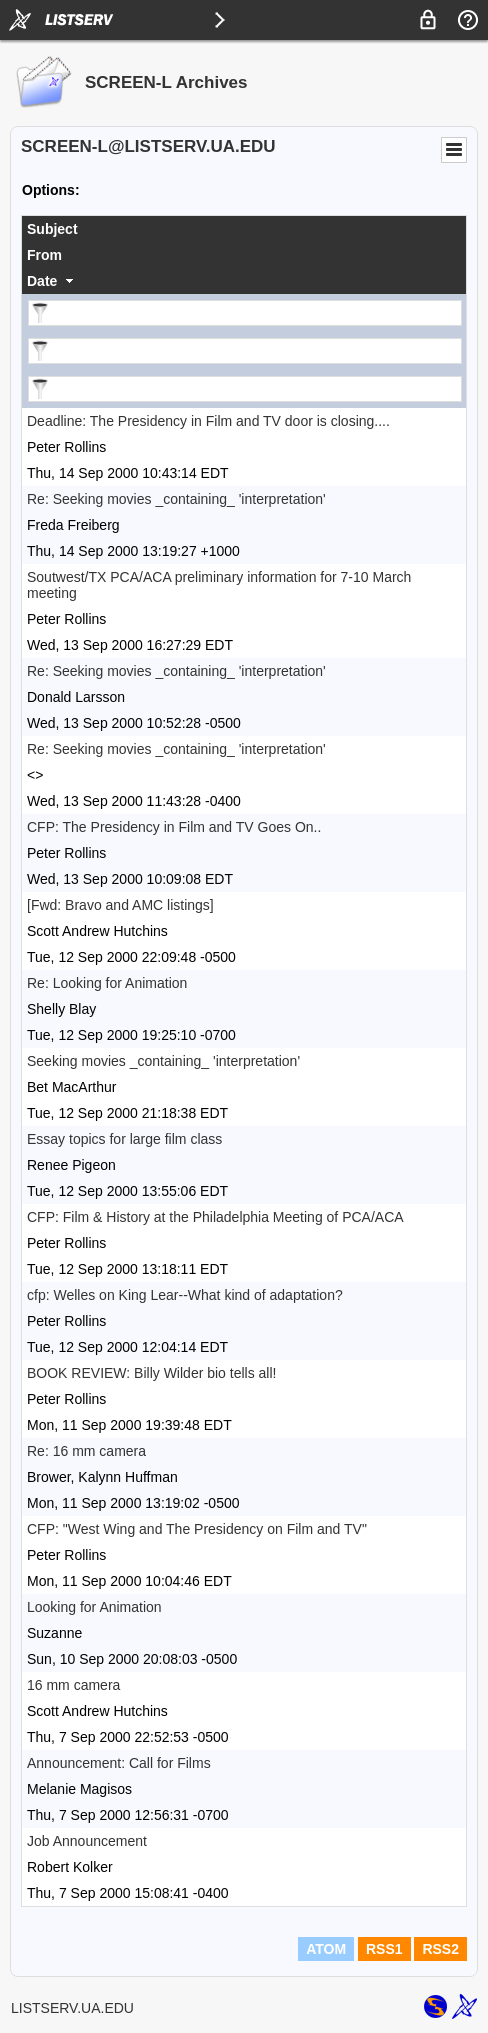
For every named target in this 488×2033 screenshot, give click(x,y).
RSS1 (384, 1949)
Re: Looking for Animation (107, 983)
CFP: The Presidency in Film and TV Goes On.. (174, 827)
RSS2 (440, 1949)
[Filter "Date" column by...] (245, 389)
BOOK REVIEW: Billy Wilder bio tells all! (151, 1373)
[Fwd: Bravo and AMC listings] (120, 905)
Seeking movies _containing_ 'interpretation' (163, 1061)
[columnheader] (244, 229)
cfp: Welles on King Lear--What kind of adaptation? (185, 1295)
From (44, 255)
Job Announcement (87, 1841)
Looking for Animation (94, 1607)
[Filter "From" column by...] (245, 351)
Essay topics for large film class (124, 1139)
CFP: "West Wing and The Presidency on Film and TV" (197, 1529)
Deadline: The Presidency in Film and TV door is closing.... (208, 421)
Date (42, 281)
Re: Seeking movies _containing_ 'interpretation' (176, 499)
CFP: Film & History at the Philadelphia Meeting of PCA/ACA (215, 1217)
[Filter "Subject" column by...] (245, 313)
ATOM (326, 1949)
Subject (52, 229)
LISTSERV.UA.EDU (72, 2008)
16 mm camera (73, 1685)
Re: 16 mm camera (86, 1451)
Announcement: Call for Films (119, 1763)
